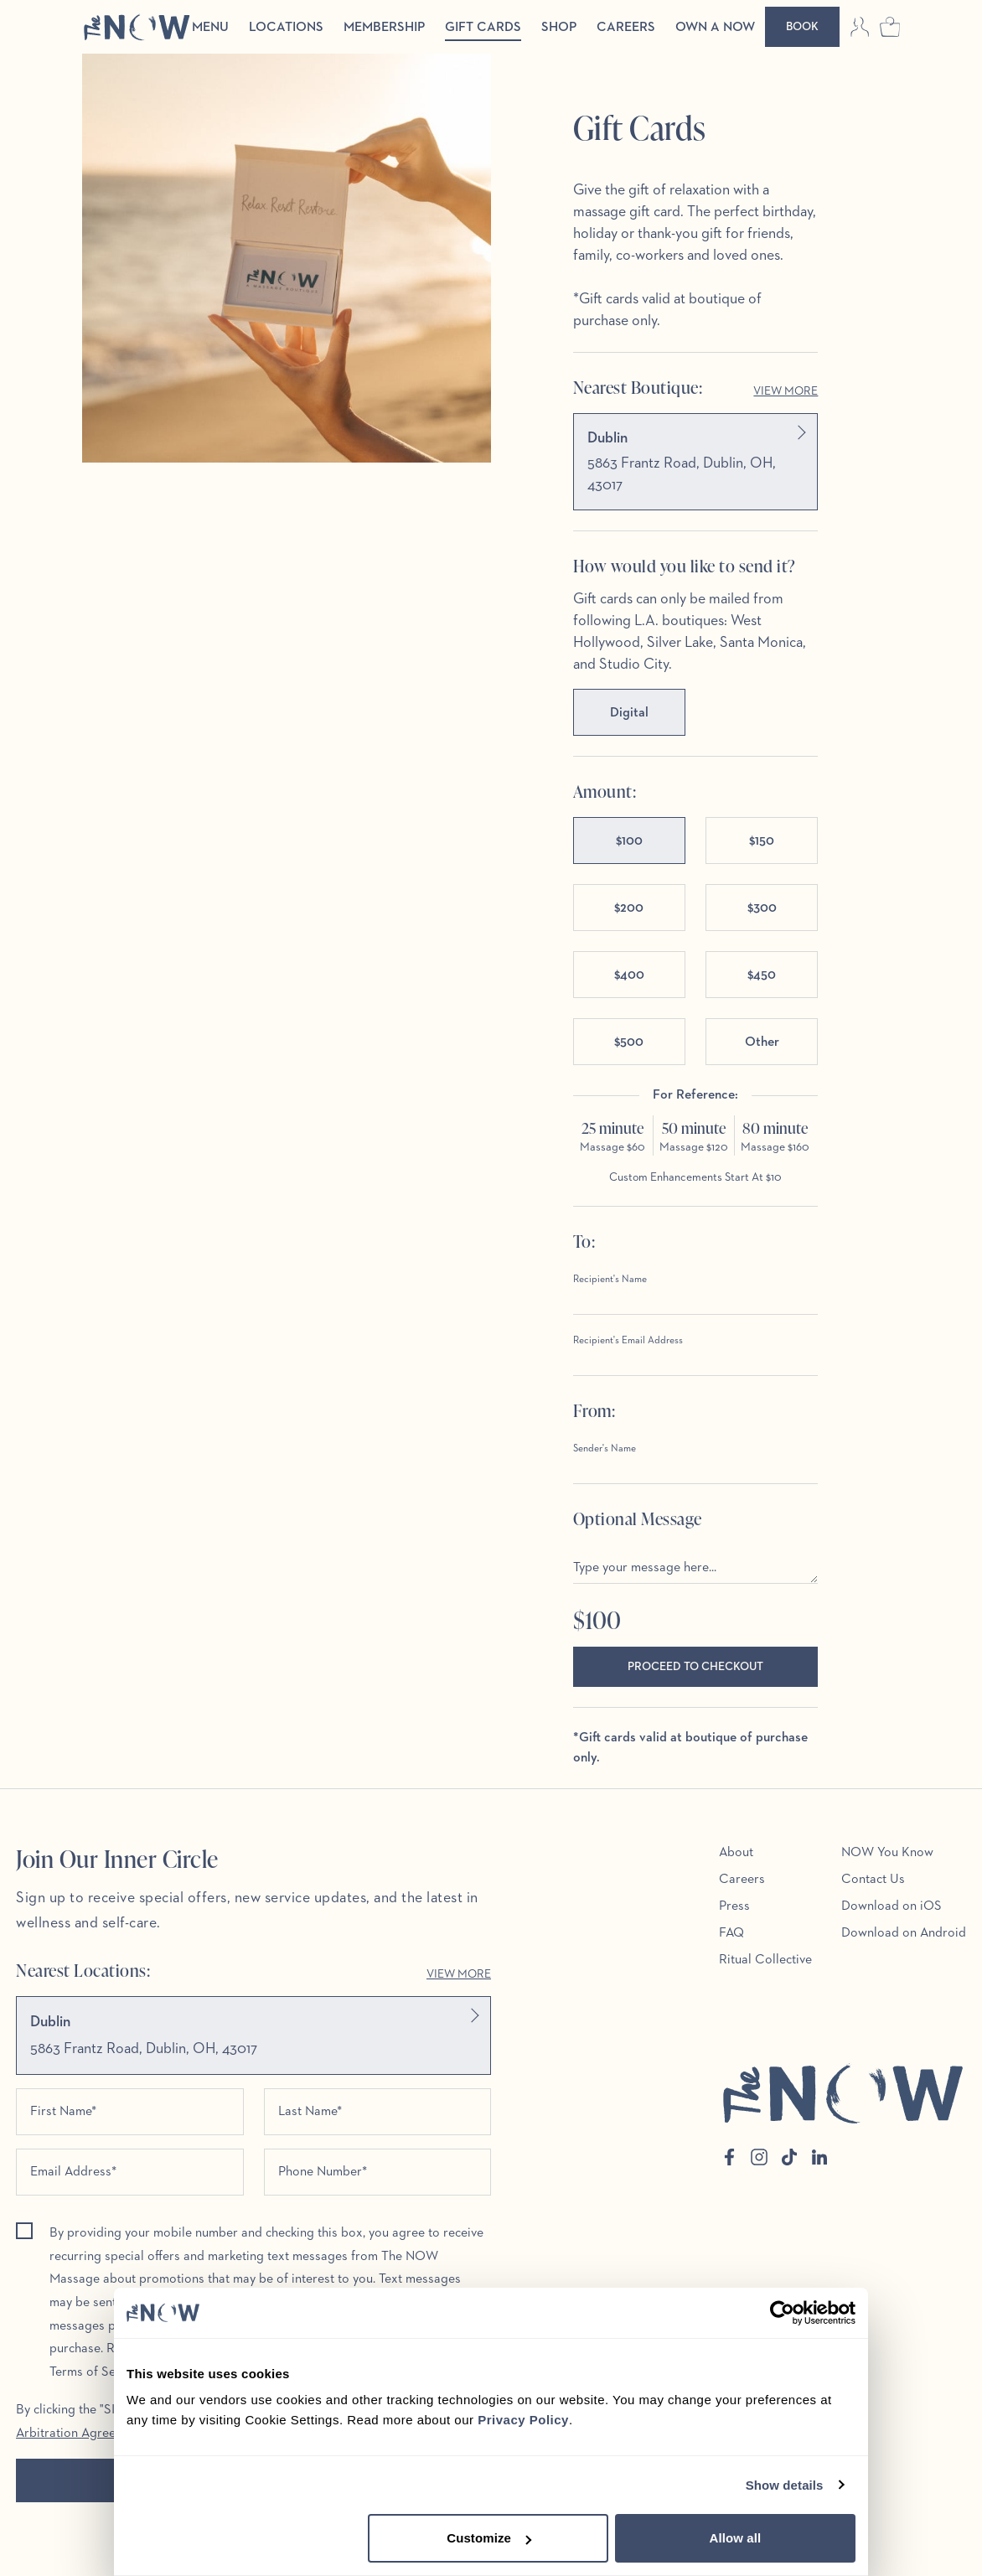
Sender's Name (604, 1449)
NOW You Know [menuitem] (887, 1853)
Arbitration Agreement (79, 2435)
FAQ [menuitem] (731, 1933)
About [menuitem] (736, 1853)
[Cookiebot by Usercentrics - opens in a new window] (782, 2312)
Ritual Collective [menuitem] (765, 1960)
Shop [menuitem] (558, 27)
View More (785, 391)
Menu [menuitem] (210, 27)
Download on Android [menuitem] (903, 1933)
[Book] (802, 27)
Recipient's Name (610, 1280)
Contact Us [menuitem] (873, 1879)
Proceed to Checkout (695, 1667)
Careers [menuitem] (626, 27)
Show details (785, 2485)
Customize (489, 2538)
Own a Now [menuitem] (715, 27)
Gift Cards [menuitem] (483, 27)
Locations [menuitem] (286, 27)
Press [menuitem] (734, 1906)
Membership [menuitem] (384, 27)
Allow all (736, 2538)
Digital (629, 713)
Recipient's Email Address (628, 1341)
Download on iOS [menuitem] (891, 1906)
